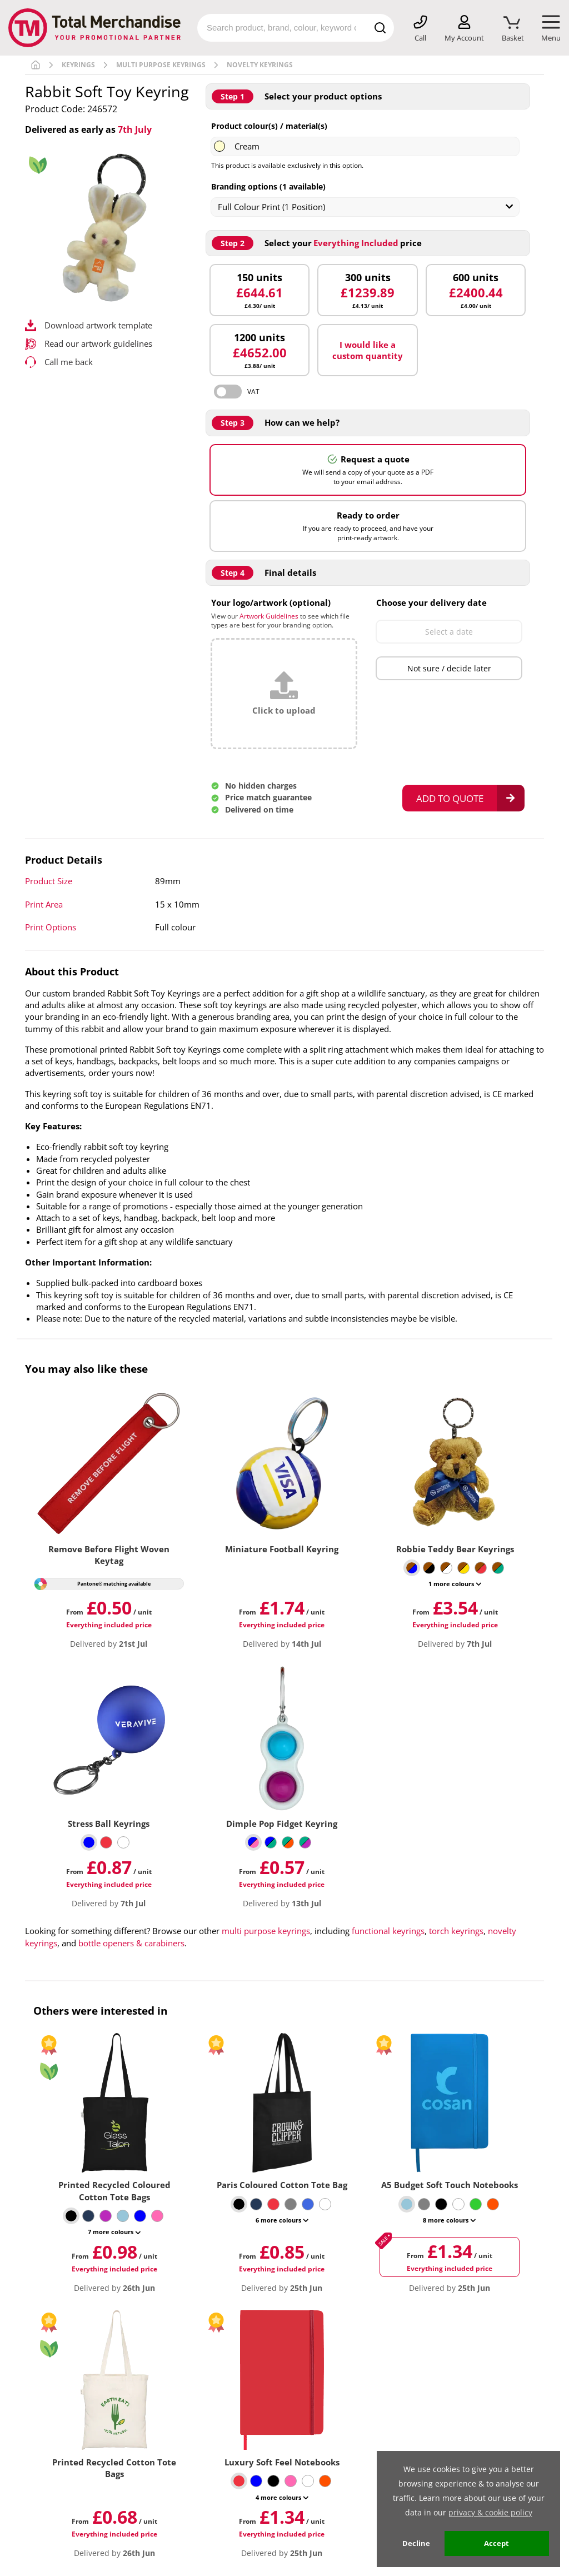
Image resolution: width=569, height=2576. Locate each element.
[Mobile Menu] (551, 29)
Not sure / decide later (449, 668)
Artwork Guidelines (268, 616)
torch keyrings (456, 1930)
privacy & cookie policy (490, 2512)
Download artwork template (98, 325)
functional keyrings (388, 1930)
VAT (253, 391)
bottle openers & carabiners (131, 1943)
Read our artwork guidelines (98, 343)
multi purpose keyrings (266, 1930)
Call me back (68, 361)
